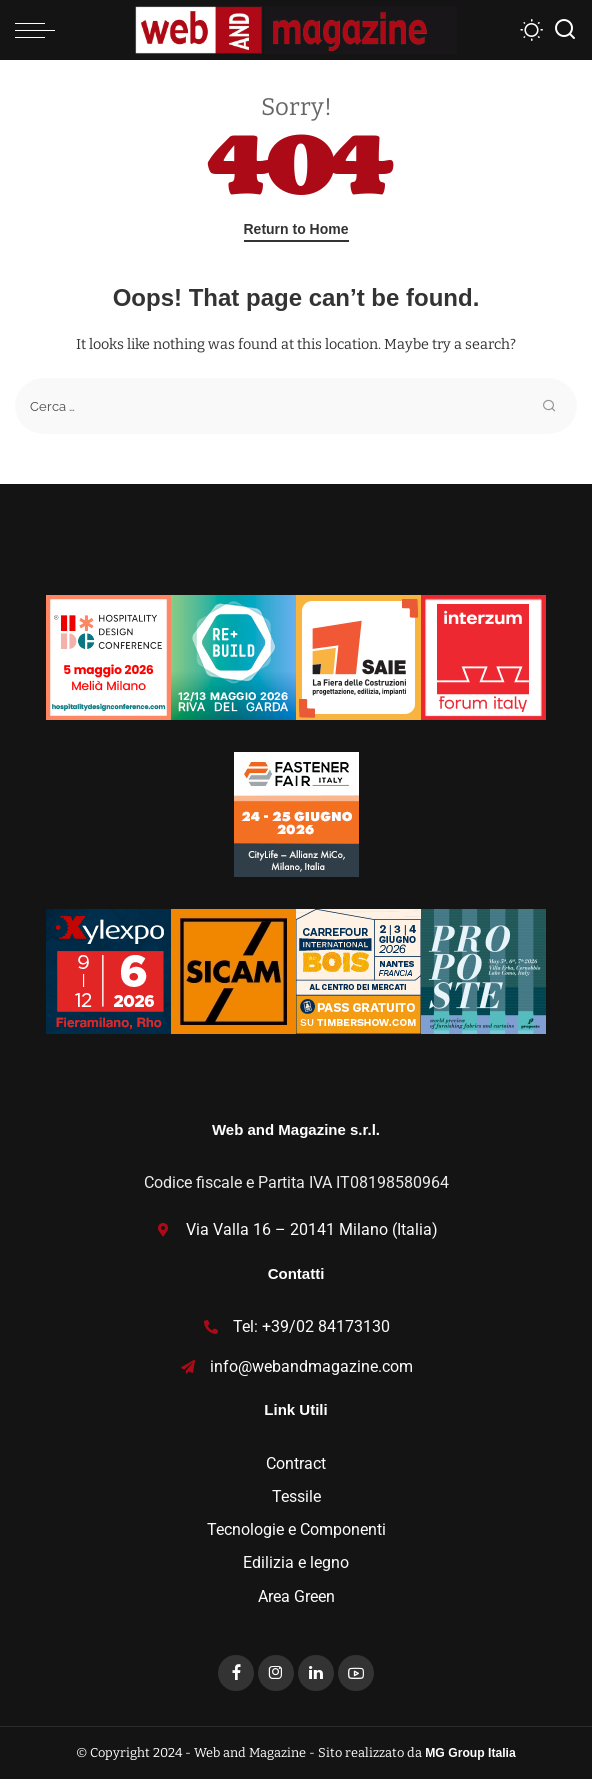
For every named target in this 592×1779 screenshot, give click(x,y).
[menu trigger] (40, 30)
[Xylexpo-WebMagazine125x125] (108, 969)
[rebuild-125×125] (233, 655)
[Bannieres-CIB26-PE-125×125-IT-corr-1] (358, 969)
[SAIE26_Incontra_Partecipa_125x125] (358, 655)
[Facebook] (236, 1673)
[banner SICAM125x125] (233, 969)
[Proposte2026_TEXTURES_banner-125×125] (483, 969)
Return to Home (296, 229)
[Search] (565, 30)
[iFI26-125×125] (483, 655)
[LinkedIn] (316, 1673)
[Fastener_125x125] (296, 812)
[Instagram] (276, 1673)
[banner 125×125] (108, 655)
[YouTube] (356, 1673)
